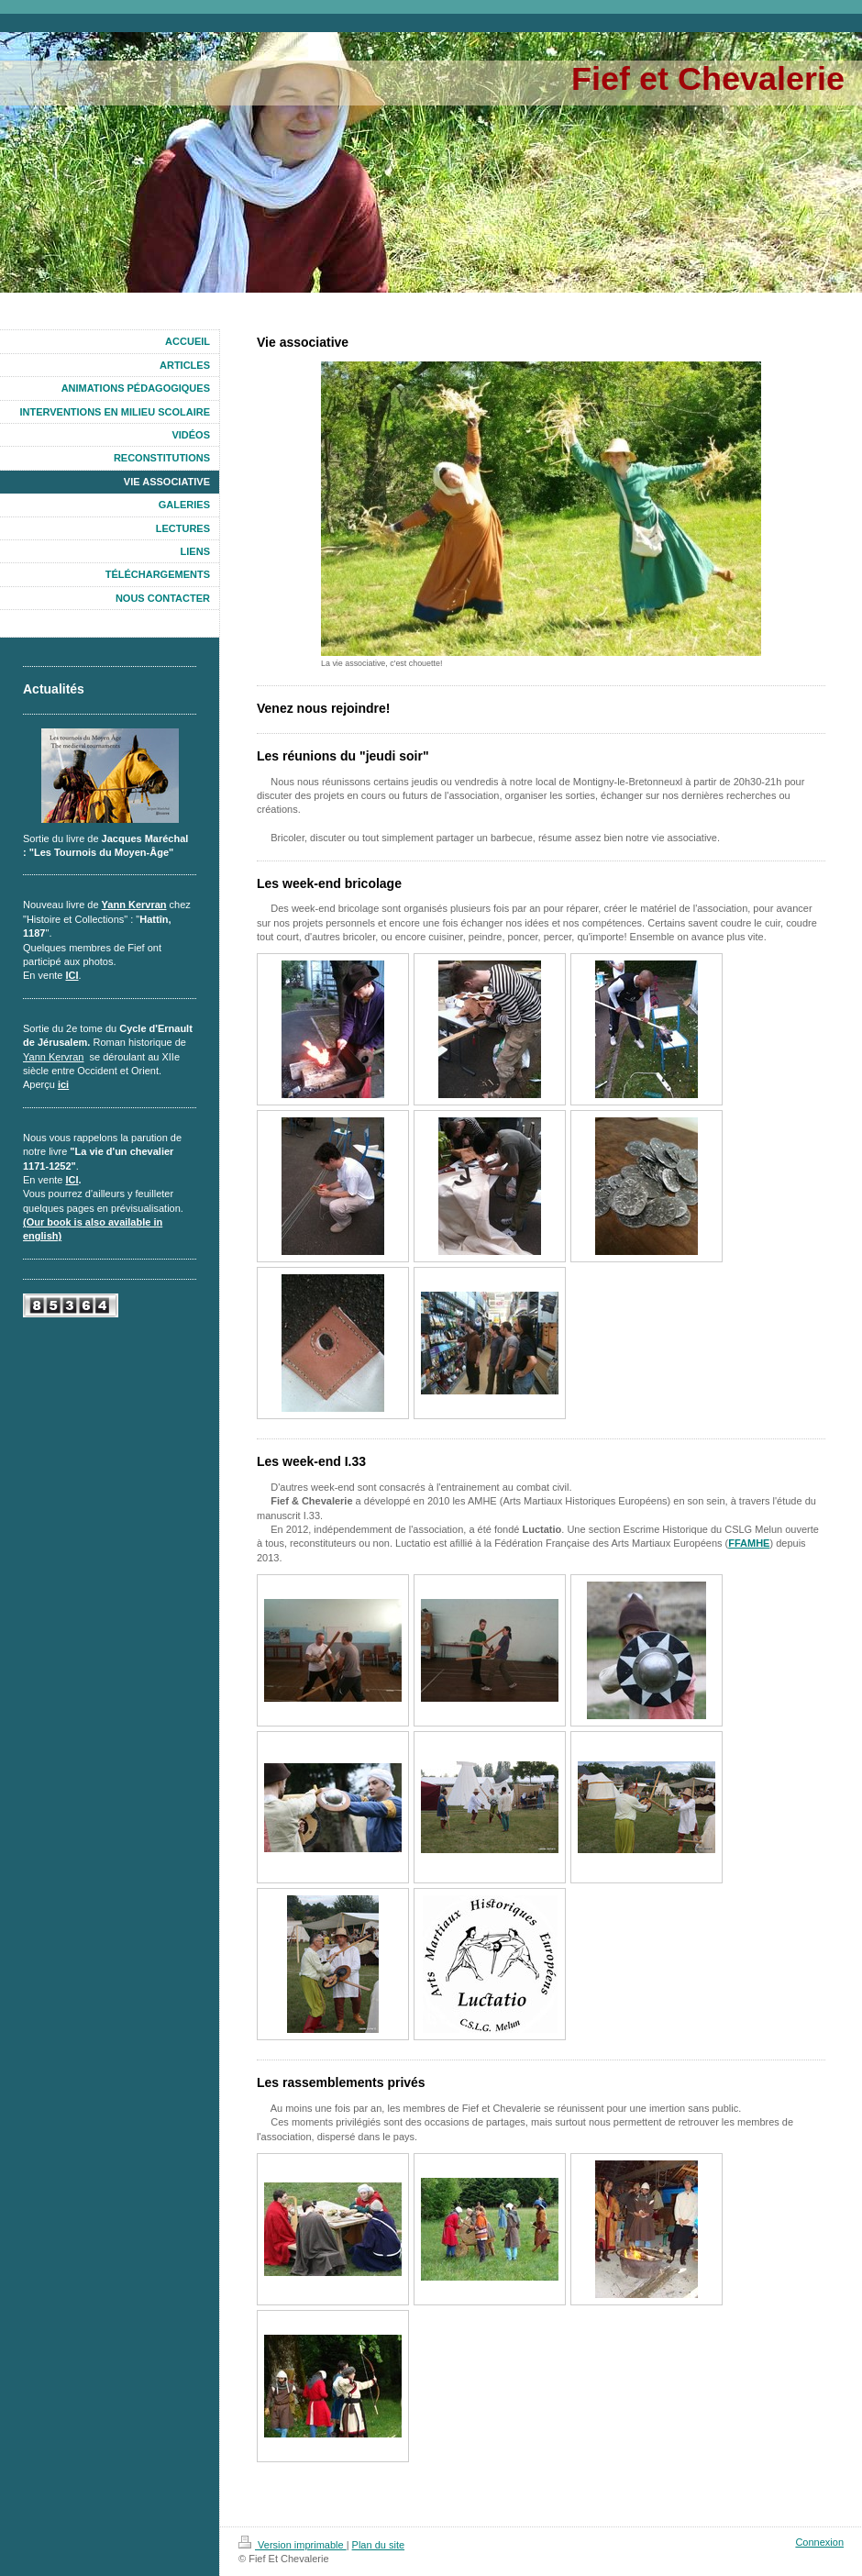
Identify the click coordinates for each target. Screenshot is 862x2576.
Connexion (819, 2542)
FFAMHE (748, 1543)
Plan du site (378, 2544)
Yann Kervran (134, 904)
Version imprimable (292, 2544)
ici (63, 1084)
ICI (71, 975)
